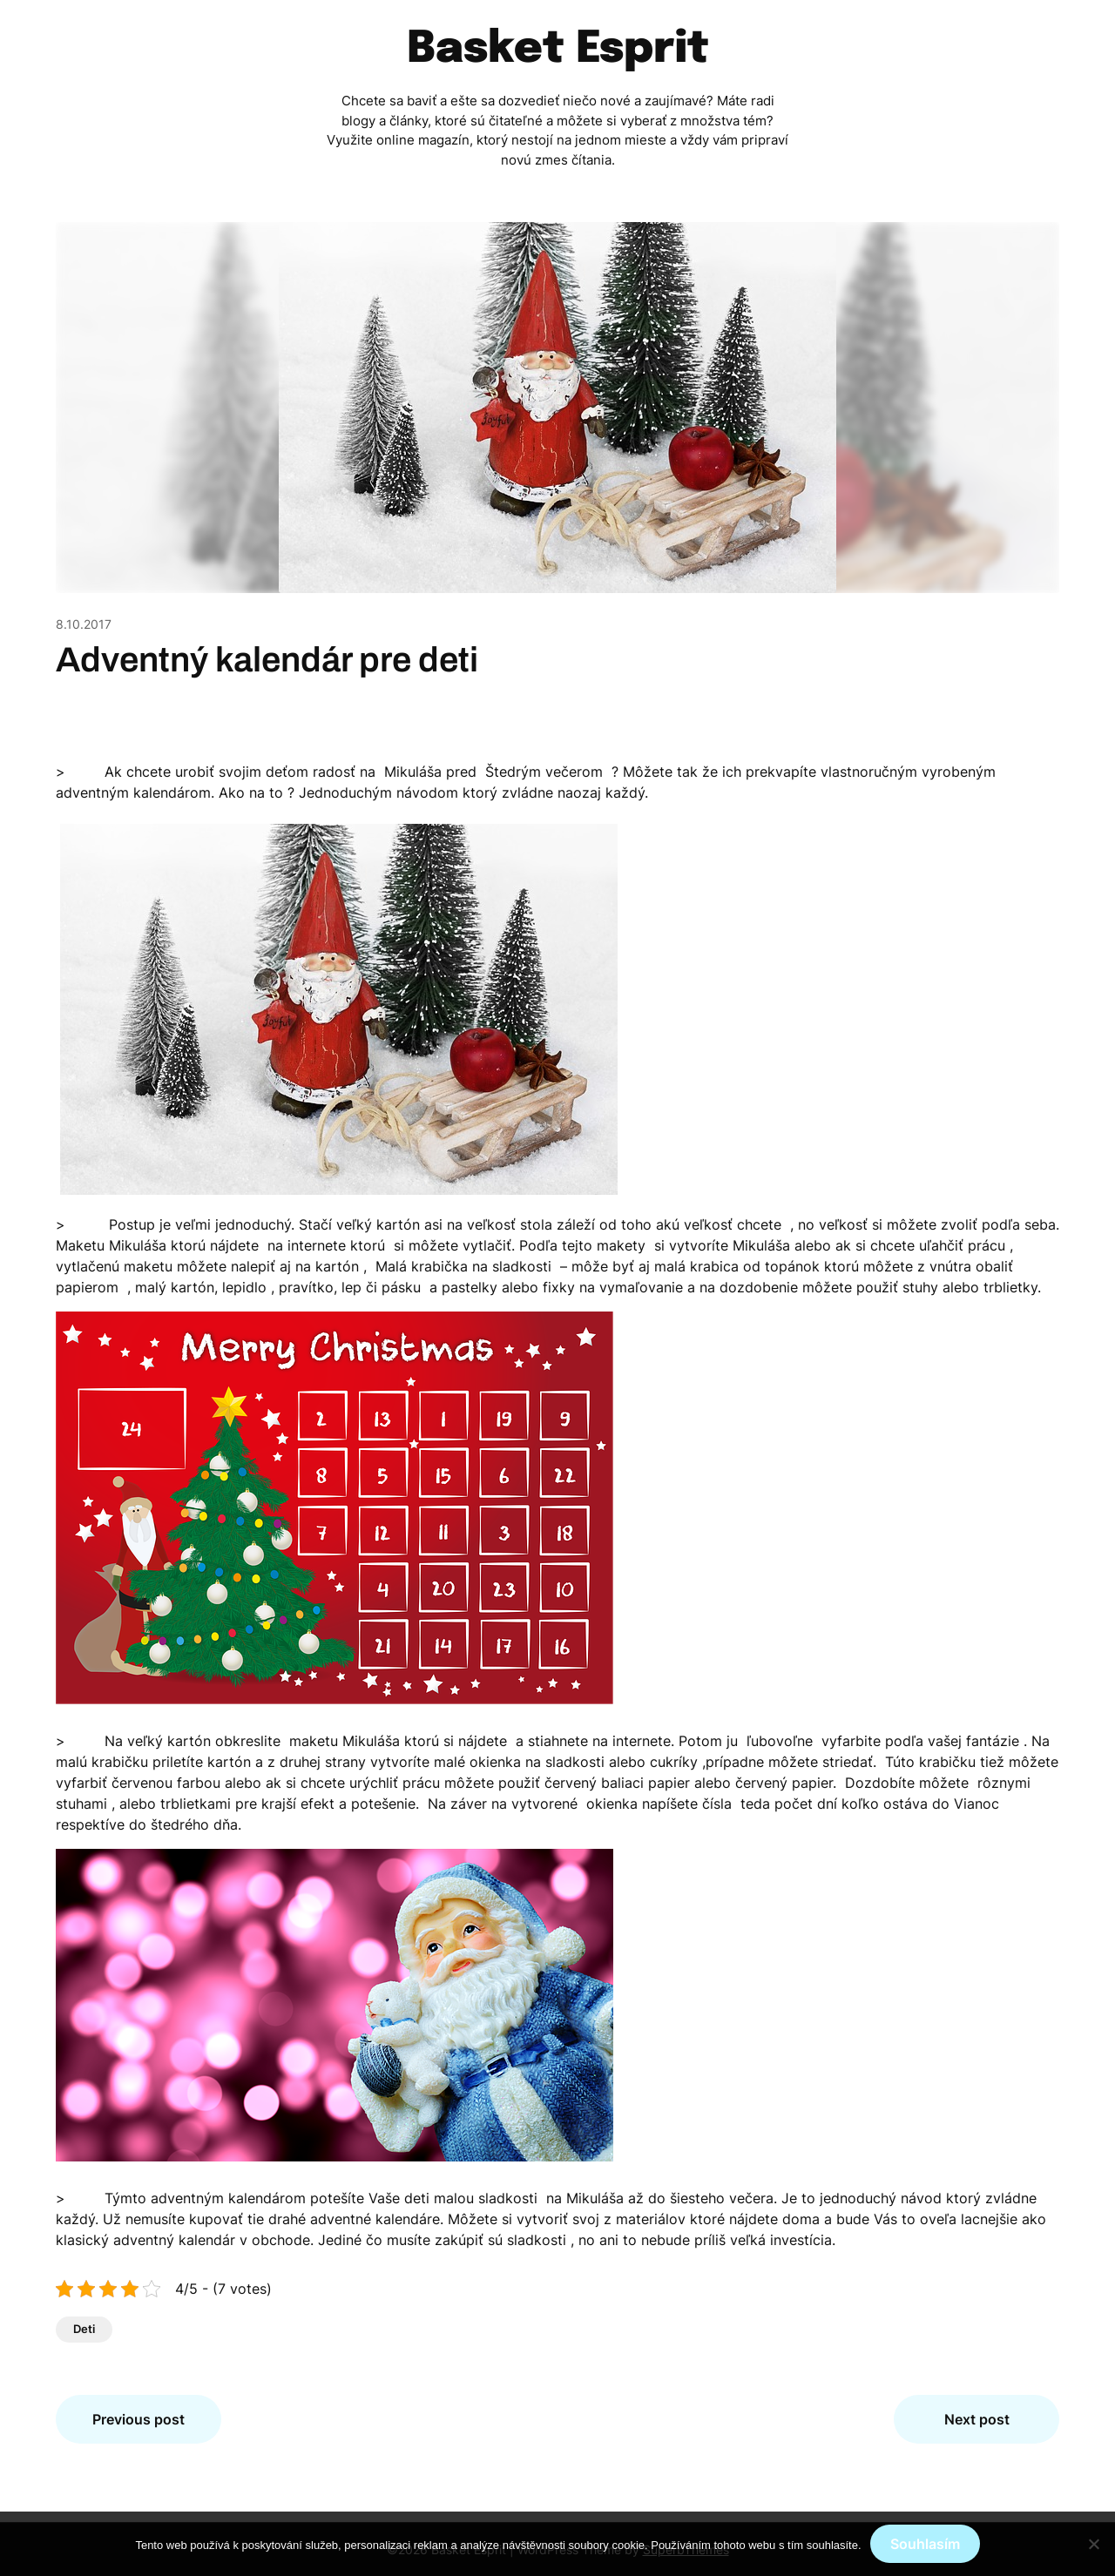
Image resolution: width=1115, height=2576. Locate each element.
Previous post (138, 2419)
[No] (1093, 2543)
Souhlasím (925, 2543)
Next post (977, 2419)
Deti (84, 2329)
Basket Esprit (558, 49)
